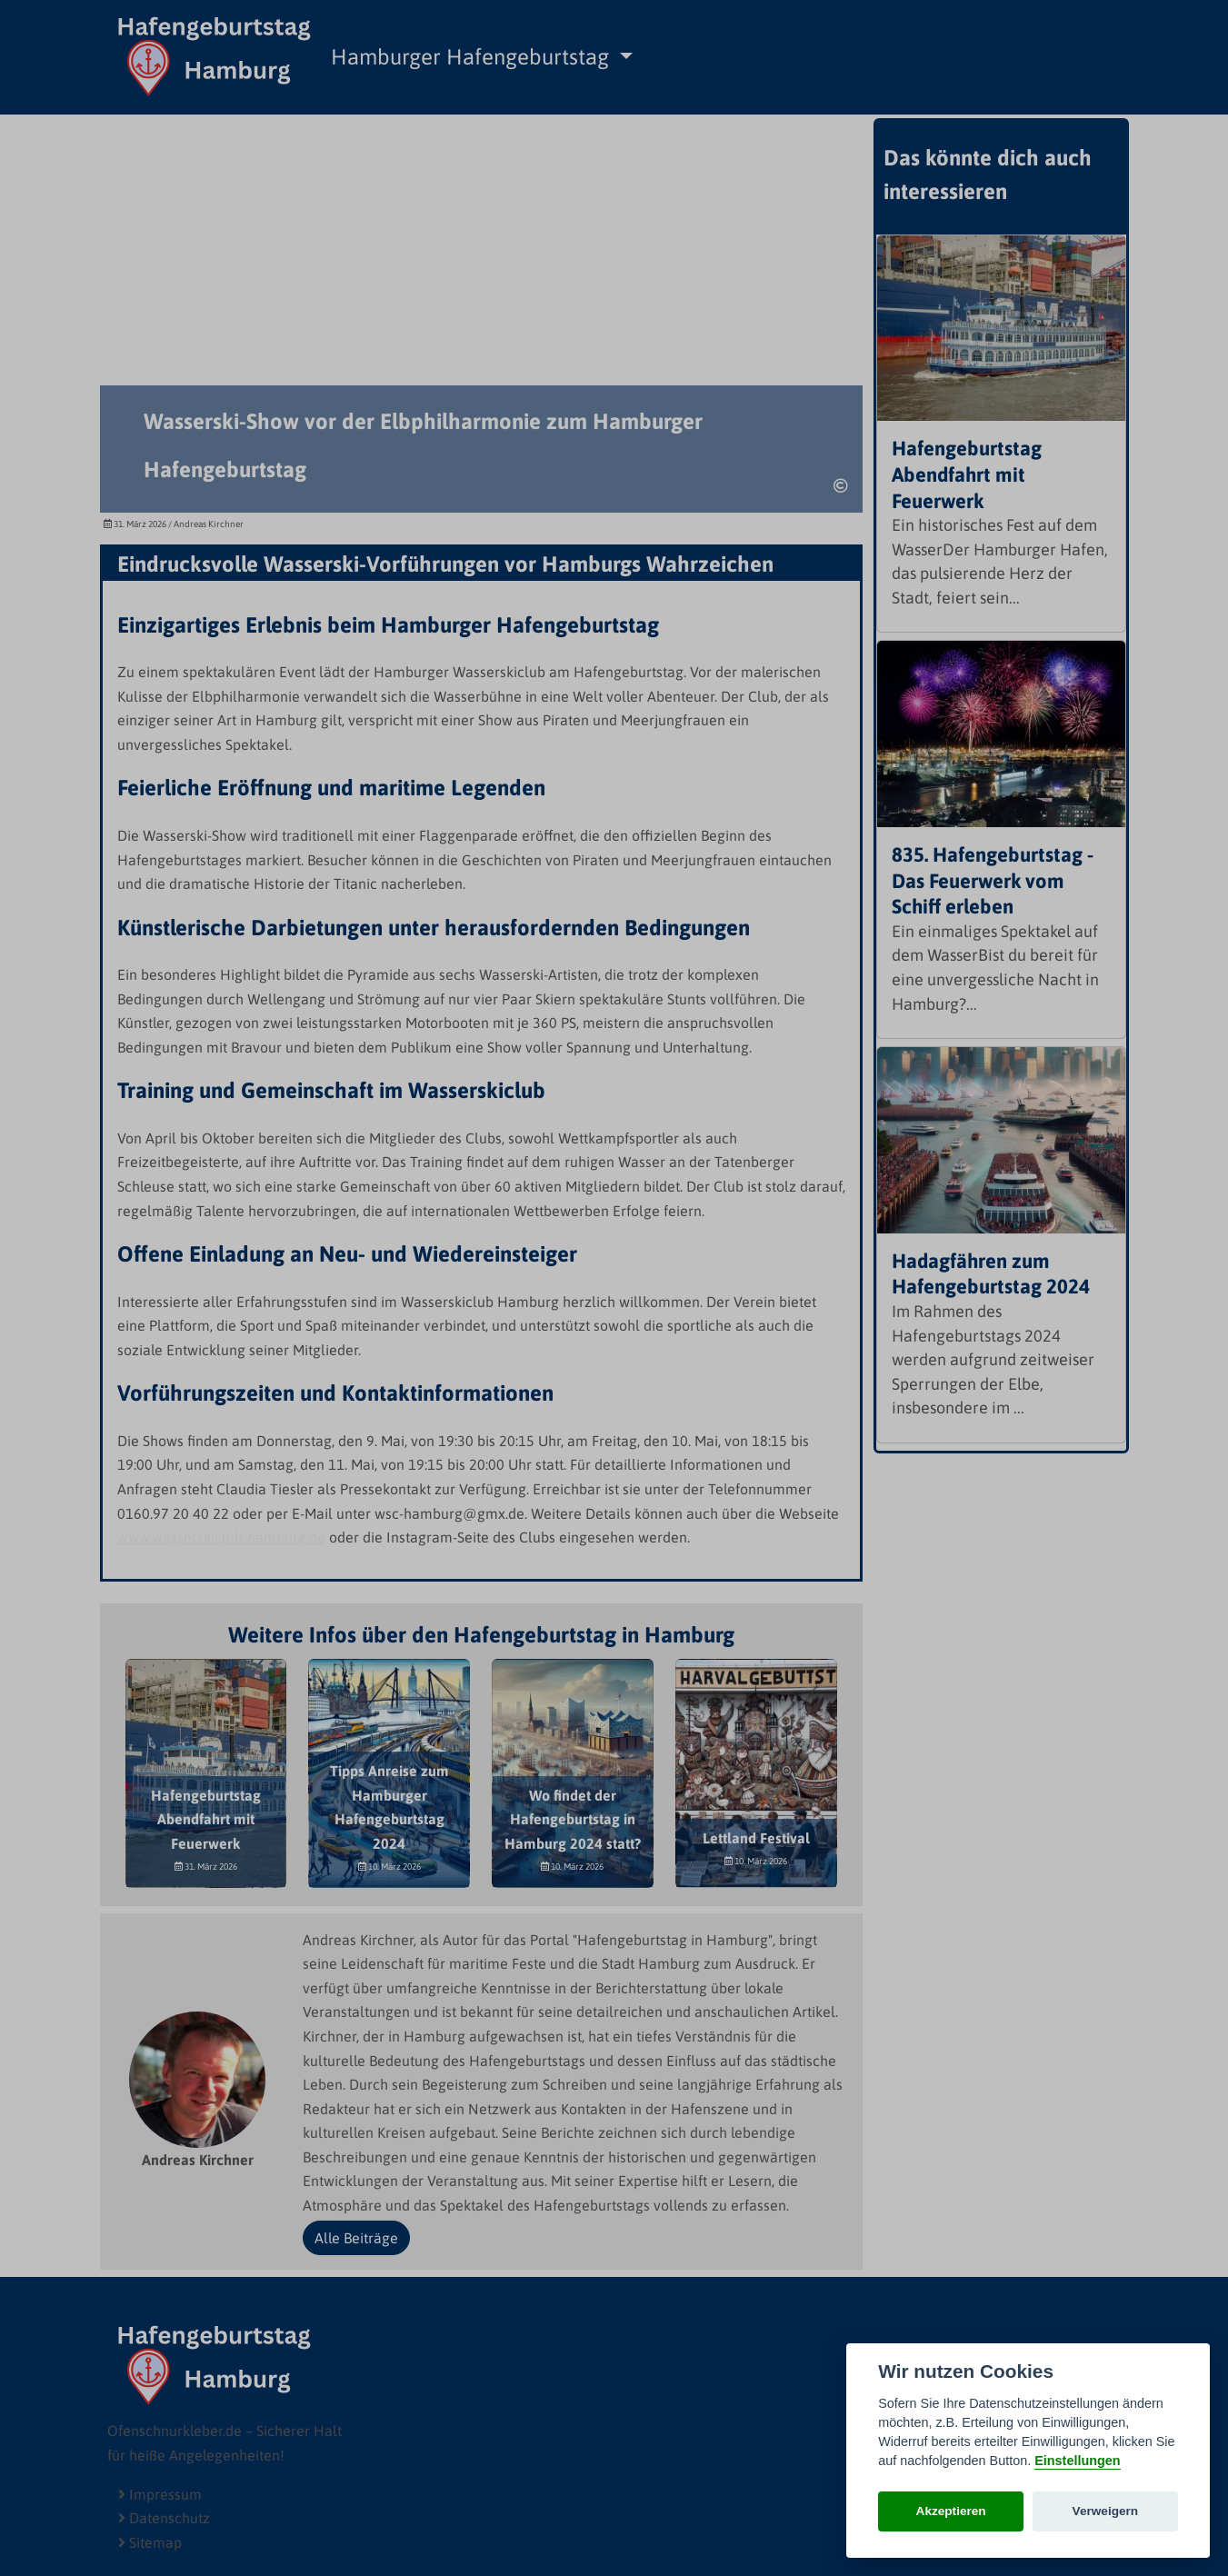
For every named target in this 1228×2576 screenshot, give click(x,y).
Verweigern (1106, 2511)
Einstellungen (1077, 2460)
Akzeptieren (951, 2511)
